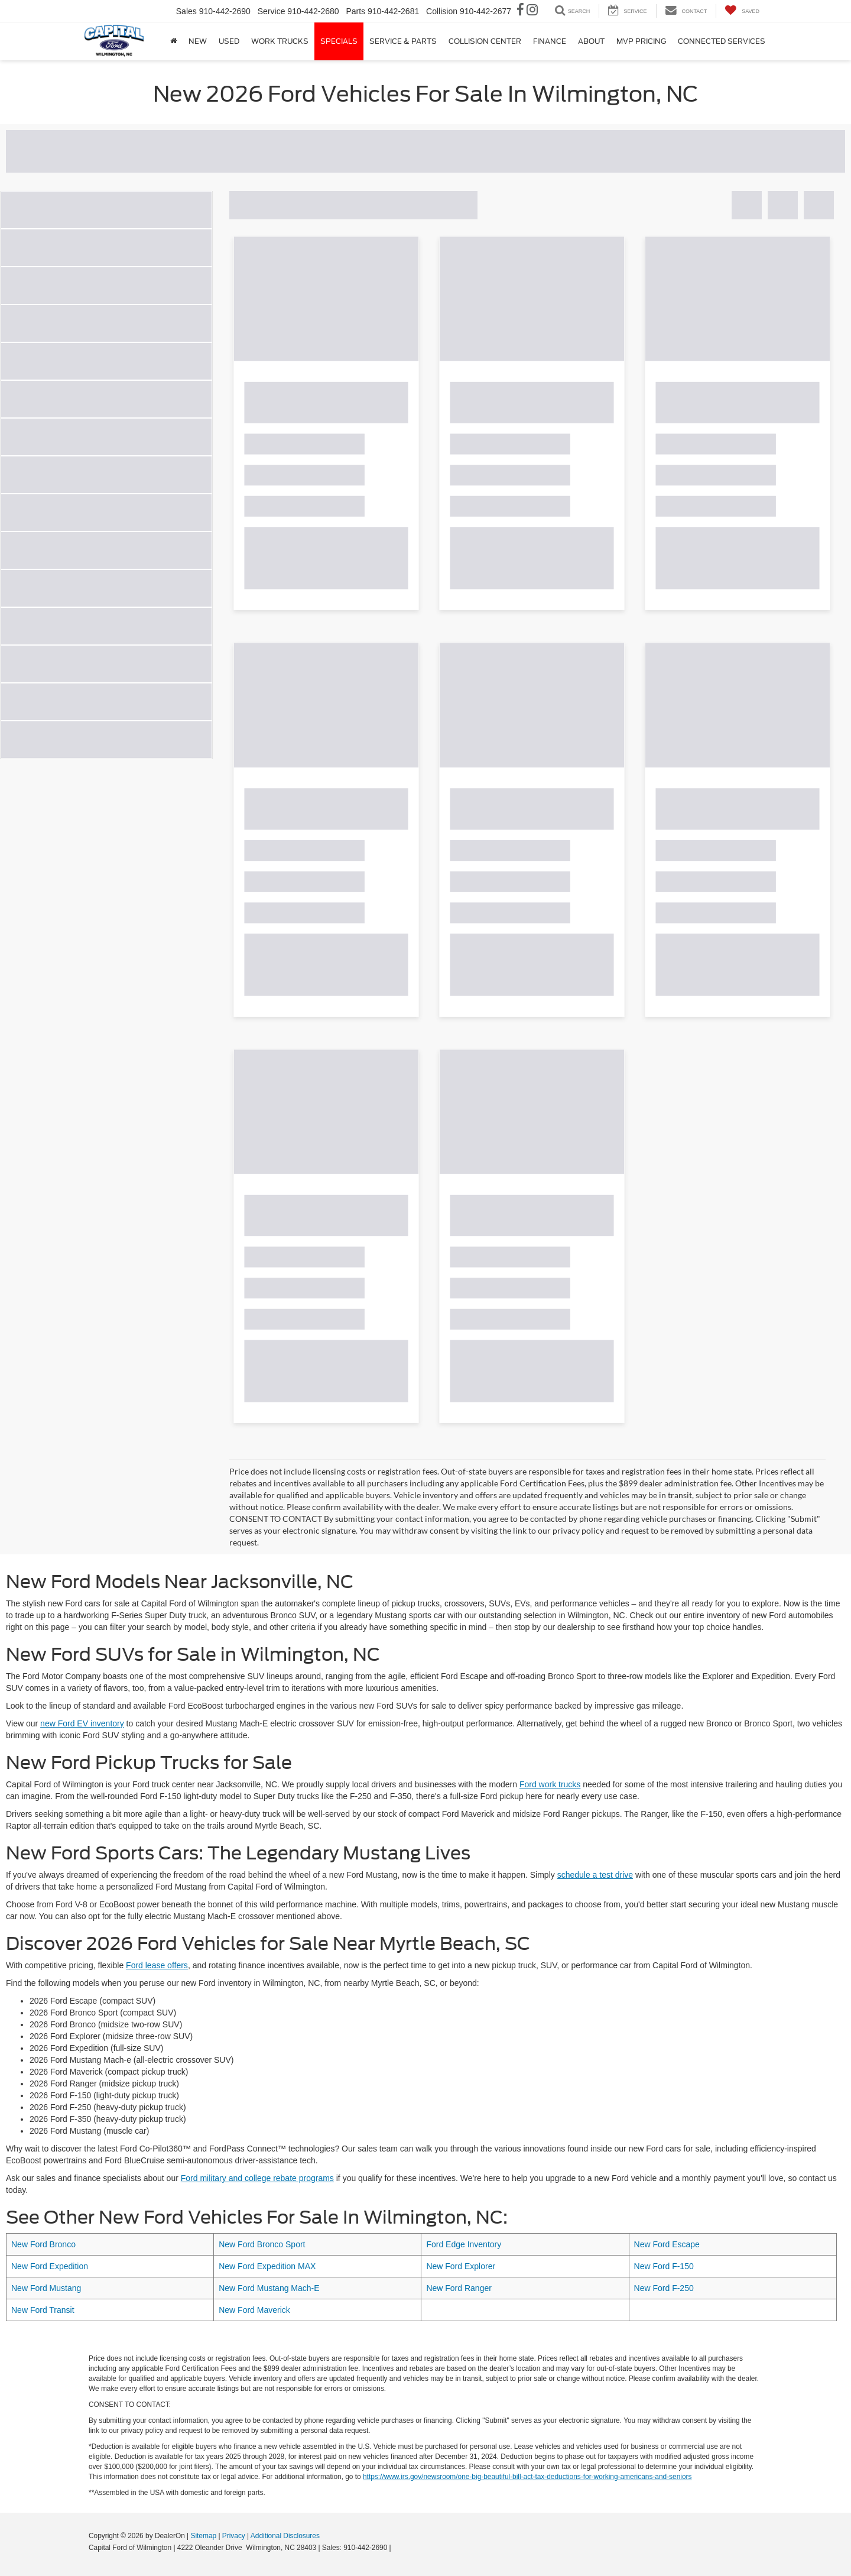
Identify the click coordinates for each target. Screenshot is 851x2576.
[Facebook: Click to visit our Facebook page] (520, 11)
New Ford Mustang (46, 2288)
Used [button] (229, 41)
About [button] (591, 41)
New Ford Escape (667, 2244)
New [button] (198, 41)
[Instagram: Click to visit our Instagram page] (532, 11)
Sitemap (203, 2536)
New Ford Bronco (43, 2244)
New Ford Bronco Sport (262, 2244)
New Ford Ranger (459, 2288)
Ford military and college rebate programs (257, 2178)
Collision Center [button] (485, 41)
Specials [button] (339, 41)
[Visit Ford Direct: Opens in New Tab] (396, 2547)
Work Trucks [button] (279, 41)
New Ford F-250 (664, 2288)
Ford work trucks (549, 1784)
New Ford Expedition (49, 2266)
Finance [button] (549, 41)
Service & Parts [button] (403, 41)
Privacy (233, 2536)
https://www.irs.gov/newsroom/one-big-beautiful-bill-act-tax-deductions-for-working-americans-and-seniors (527, 2477)
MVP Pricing (641, 41)
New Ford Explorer (460, 2266)
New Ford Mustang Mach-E (269, 2288)
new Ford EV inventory (82, 1723)
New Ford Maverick (254, 2310)
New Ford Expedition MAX (267, 2266)
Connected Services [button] (721, 41)
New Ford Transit (42, 2310)
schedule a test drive (595, 1875)
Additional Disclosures (285, 2536)
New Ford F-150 (664, 2266)
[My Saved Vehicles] (742, 11)
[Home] (173, 41)
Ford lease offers (157, 1965)
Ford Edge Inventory (463, 2244)
